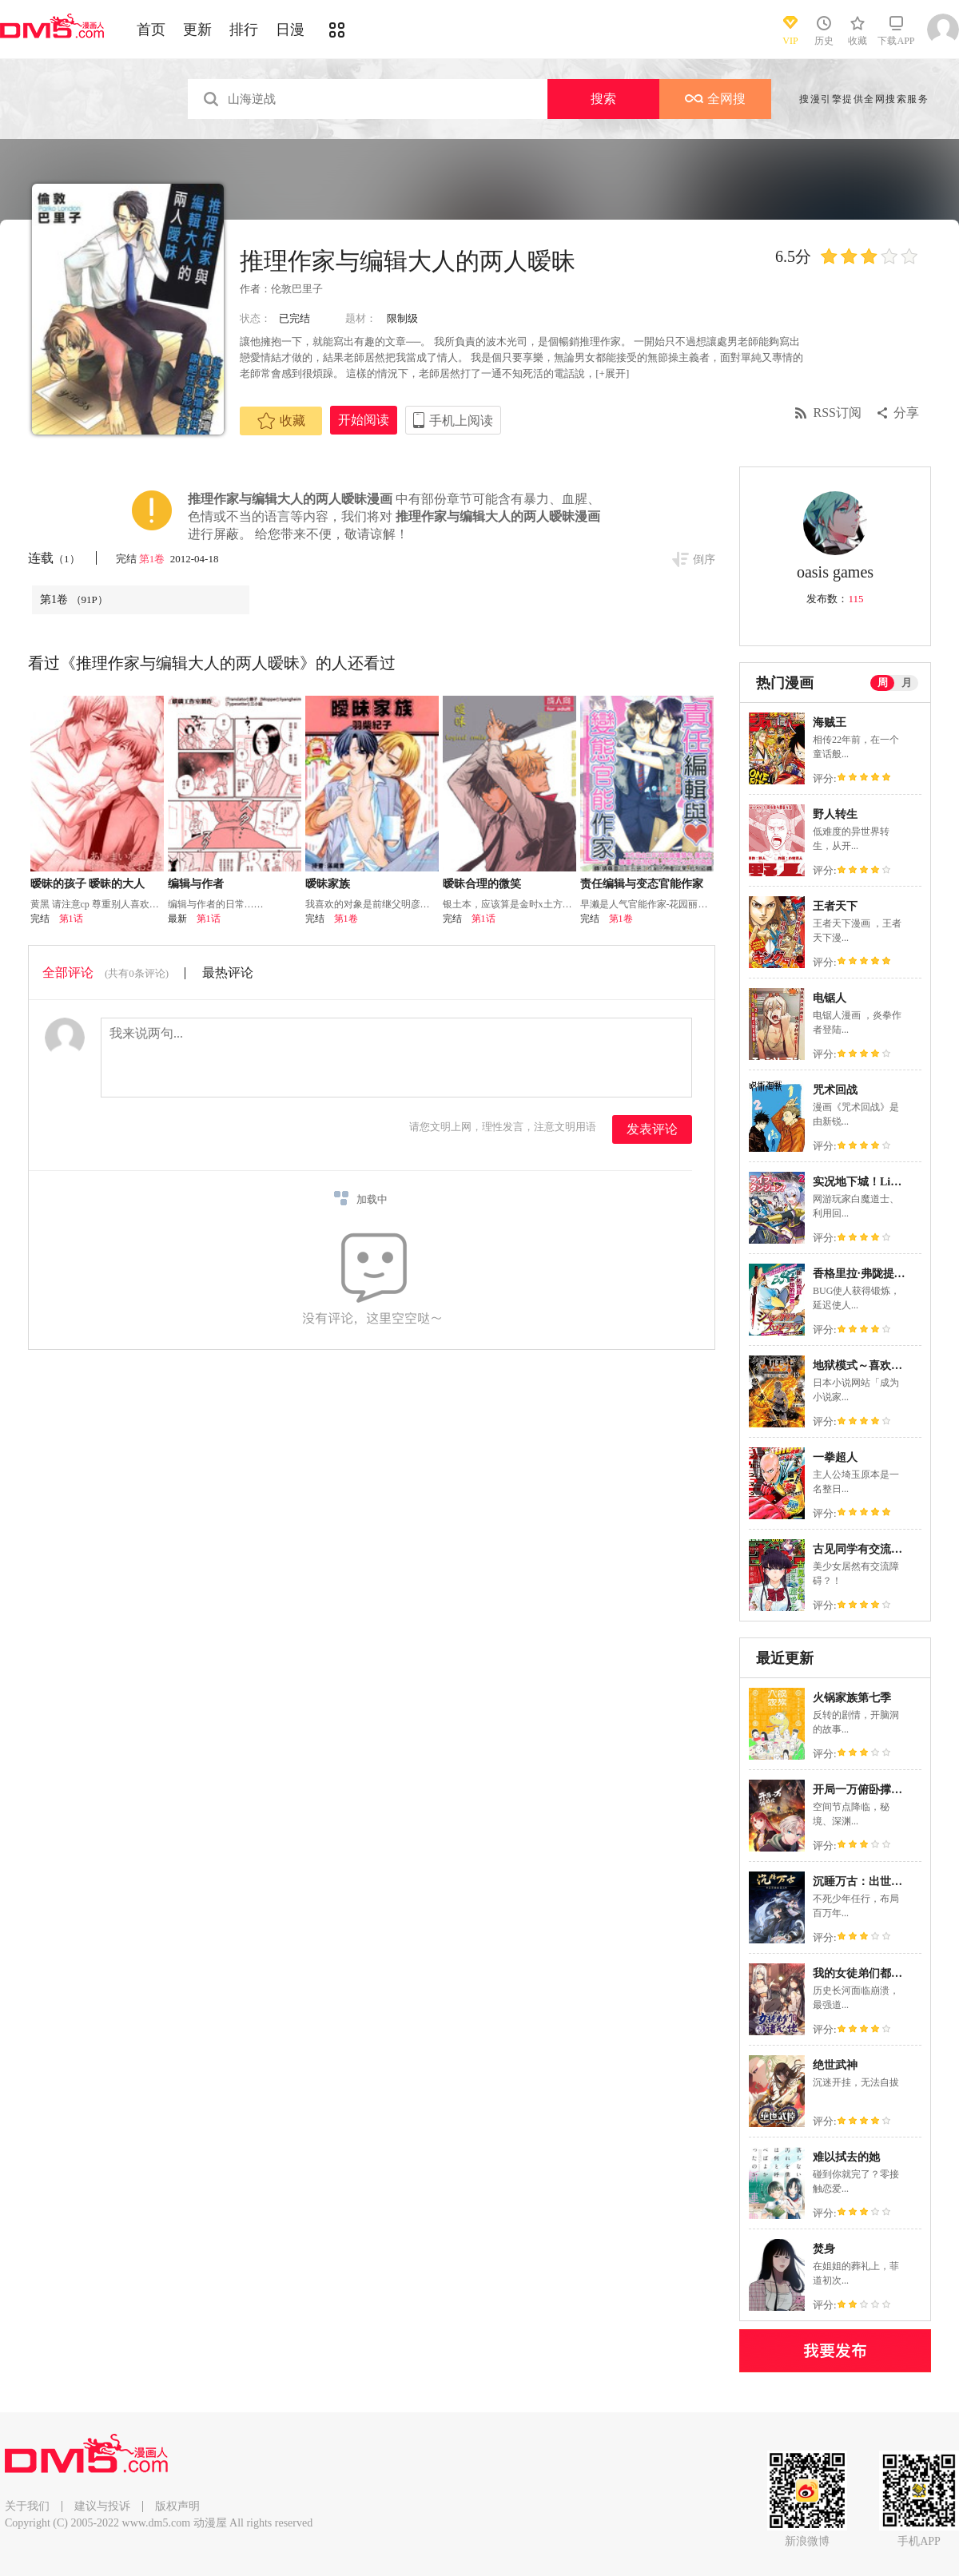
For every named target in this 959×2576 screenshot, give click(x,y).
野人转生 (835, 814)
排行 (243, 30)
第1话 (71, 918)
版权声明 (177, 2506)
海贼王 (829, 722)
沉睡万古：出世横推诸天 (874, 1881)
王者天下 (835, 906)
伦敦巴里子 (297, 289)
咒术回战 (835, 1090)
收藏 (281, 421)
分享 (906, 412)
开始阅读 (363, 420)
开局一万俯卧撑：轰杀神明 (880, 1790)
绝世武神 (835, 2065)
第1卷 (153, 559)
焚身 (824, 2249)
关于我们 (27, 2506)
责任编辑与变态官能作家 (641, 884)
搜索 (603, 98)
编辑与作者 (196, 884)
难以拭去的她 (846, 2157)
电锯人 (829, 998)
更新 (197, 30)
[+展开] (612, 373)
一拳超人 (835, 1457)
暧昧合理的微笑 (482, 884)
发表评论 (652, 1129)
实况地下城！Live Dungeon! (881, 1182)
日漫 (290, 30)
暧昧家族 (327, 884)
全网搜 (715, 98)
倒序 (704, 560)
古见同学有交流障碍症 (869, 1549)
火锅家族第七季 (852, 1698)
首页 (151, 30)
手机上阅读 (461, 420)
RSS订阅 (838, 412)
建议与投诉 (102, 2506)
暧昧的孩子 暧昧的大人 (87, 884)
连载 (54, 558)
